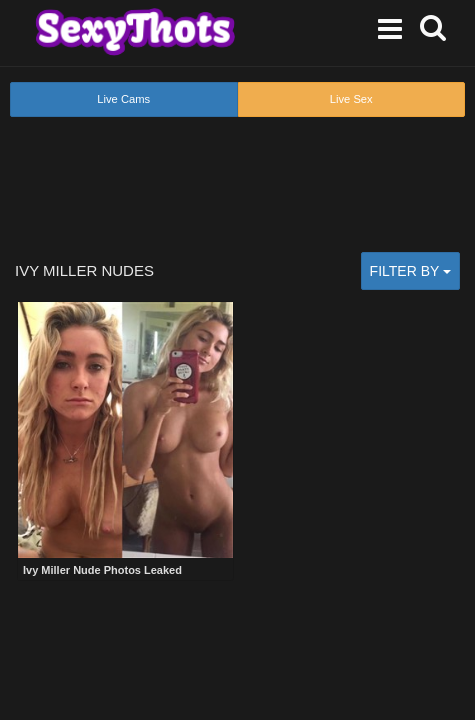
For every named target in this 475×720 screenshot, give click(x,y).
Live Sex (351, 99)
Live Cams (123, 99)
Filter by (410, 271)
